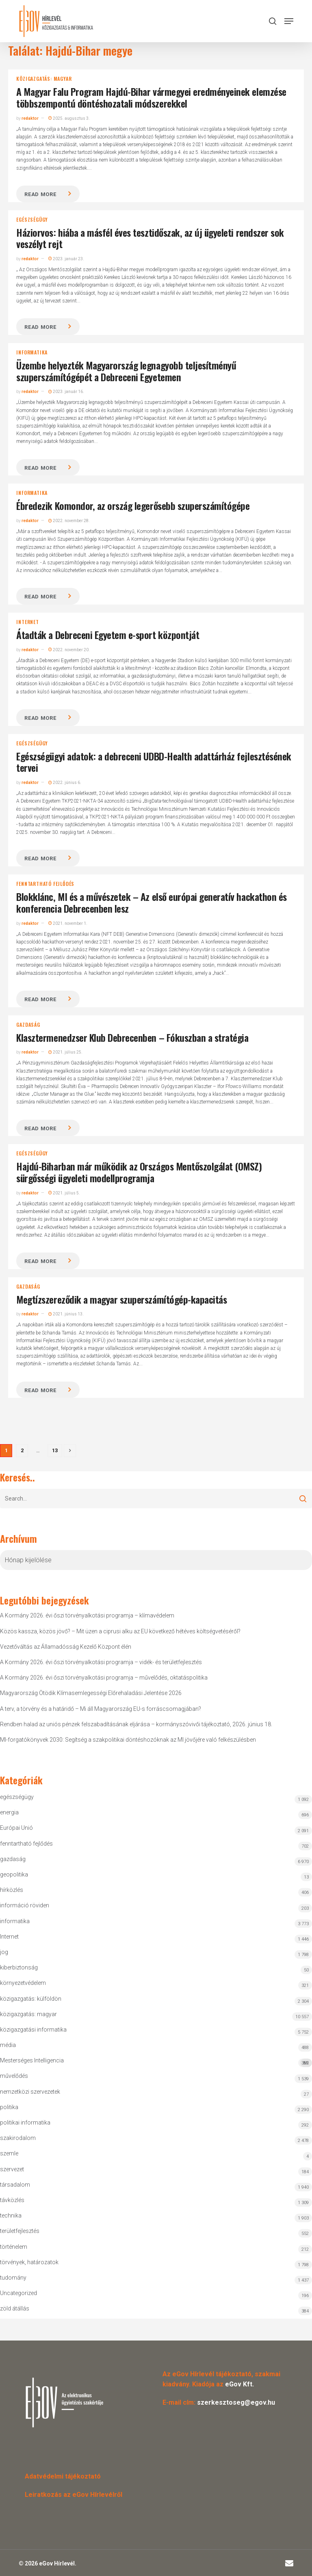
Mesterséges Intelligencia (156, 2062)
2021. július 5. (64, 1193)
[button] (288, 21)
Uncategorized (18, 2293)
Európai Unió (16, 1828)
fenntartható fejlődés (45, 883)
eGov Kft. (239, 2384)
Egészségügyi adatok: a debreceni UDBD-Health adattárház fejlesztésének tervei (153, 762)
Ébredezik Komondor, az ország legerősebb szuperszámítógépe (132, 505)
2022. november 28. (69, 520)
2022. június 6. (64, 782)
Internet (27, 622)
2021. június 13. (66, 1314)
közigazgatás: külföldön (30, 1998)
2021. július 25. (65, 1052)
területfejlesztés (19, 2231)
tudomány (13, 2277)
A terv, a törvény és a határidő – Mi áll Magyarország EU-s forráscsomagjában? (100, 1709)
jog (4, 1952)
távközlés (12, 2200)
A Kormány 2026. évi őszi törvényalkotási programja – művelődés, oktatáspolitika (104, 1677)
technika (11, 2215)
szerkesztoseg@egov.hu (236, 2402)
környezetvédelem (23, 1983)
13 (55, 1450)
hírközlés (11, 1890)
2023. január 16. (66, 391)
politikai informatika (25, 2122)
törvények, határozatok (29, 2262)
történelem (13, 2246)
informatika (32, 352)
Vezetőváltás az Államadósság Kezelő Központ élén (65, 1646)
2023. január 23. (66, 259)
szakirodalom (18, 2138)
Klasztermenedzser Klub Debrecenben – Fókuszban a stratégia (132, 1037)
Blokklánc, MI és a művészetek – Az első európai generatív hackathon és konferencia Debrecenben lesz (151, 902)
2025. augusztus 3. (69, 118)
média (8, 2045)
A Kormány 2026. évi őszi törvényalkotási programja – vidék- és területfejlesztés (101, 1662)
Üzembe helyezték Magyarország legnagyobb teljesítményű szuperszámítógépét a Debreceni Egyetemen (126, 371)
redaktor (30, 118)
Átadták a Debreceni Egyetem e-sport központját (107, 634)
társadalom (15, 2184)
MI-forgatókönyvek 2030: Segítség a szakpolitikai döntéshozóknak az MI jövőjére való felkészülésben (128, 1739)
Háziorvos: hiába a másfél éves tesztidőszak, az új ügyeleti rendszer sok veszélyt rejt (150, 238)
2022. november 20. (69, 650)
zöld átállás (14, 2308)
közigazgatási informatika (33, 2029)
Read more (40, 194)
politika (9, 2107)
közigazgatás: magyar (44, 78)
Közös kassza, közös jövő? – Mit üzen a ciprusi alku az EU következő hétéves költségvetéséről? (120, 1631)
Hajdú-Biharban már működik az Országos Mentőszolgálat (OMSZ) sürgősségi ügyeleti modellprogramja (139, 1172)
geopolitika (14, 1874)
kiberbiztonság (19, 1967)
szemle (9, 2153)
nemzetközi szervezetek (30, 2091)
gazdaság (28, 1024)
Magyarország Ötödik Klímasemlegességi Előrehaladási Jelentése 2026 (91, 1693)
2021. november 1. (67, 923)
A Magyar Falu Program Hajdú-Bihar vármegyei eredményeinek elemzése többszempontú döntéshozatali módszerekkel (151, 97)
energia (9, 1812)
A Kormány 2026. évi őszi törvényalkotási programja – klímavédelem (87, 1615)
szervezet (12, 2169)
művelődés (14, 2076)
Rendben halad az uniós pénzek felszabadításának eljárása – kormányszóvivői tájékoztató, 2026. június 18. (136, 1724)
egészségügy (32, 219)
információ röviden (24, 1905)
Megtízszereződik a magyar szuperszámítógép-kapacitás (121, 1299)
